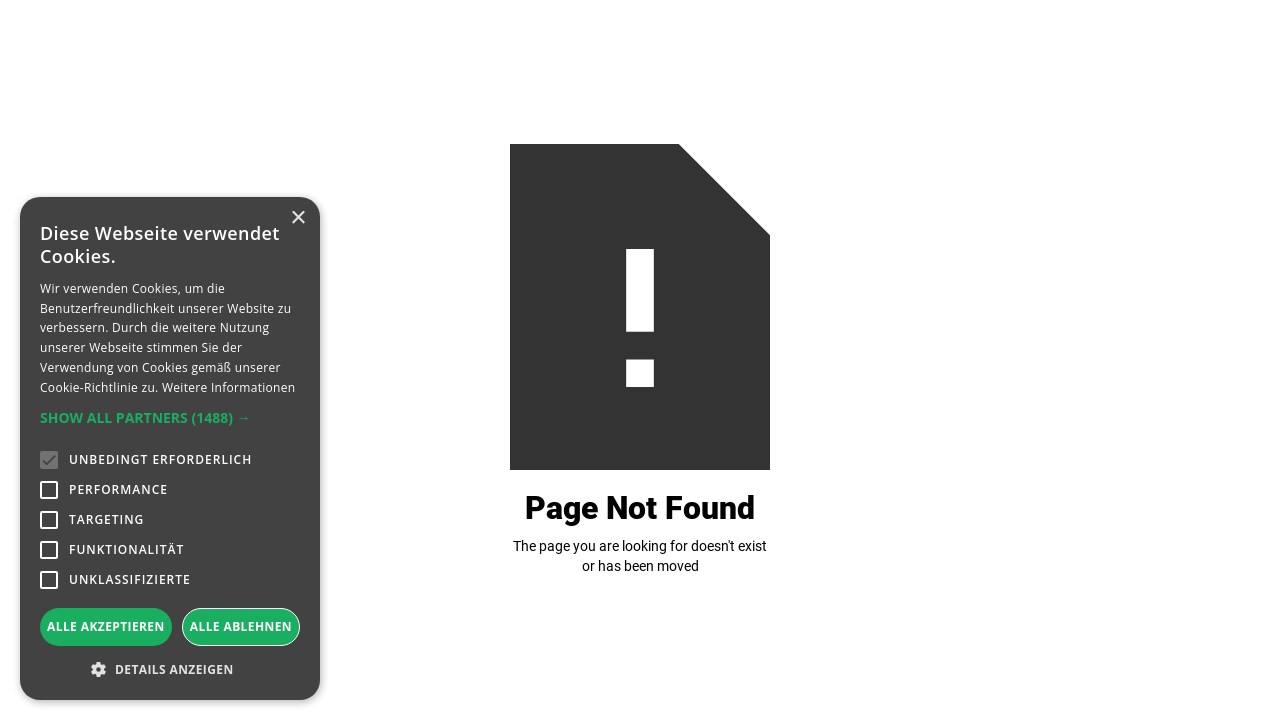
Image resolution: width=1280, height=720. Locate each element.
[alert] (170, 448)
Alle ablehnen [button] (241, 626)
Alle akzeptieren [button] (106, 626)
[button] (170, 418)
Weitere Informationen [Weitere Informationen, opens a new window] (229, 387)
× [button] (297, 218)
